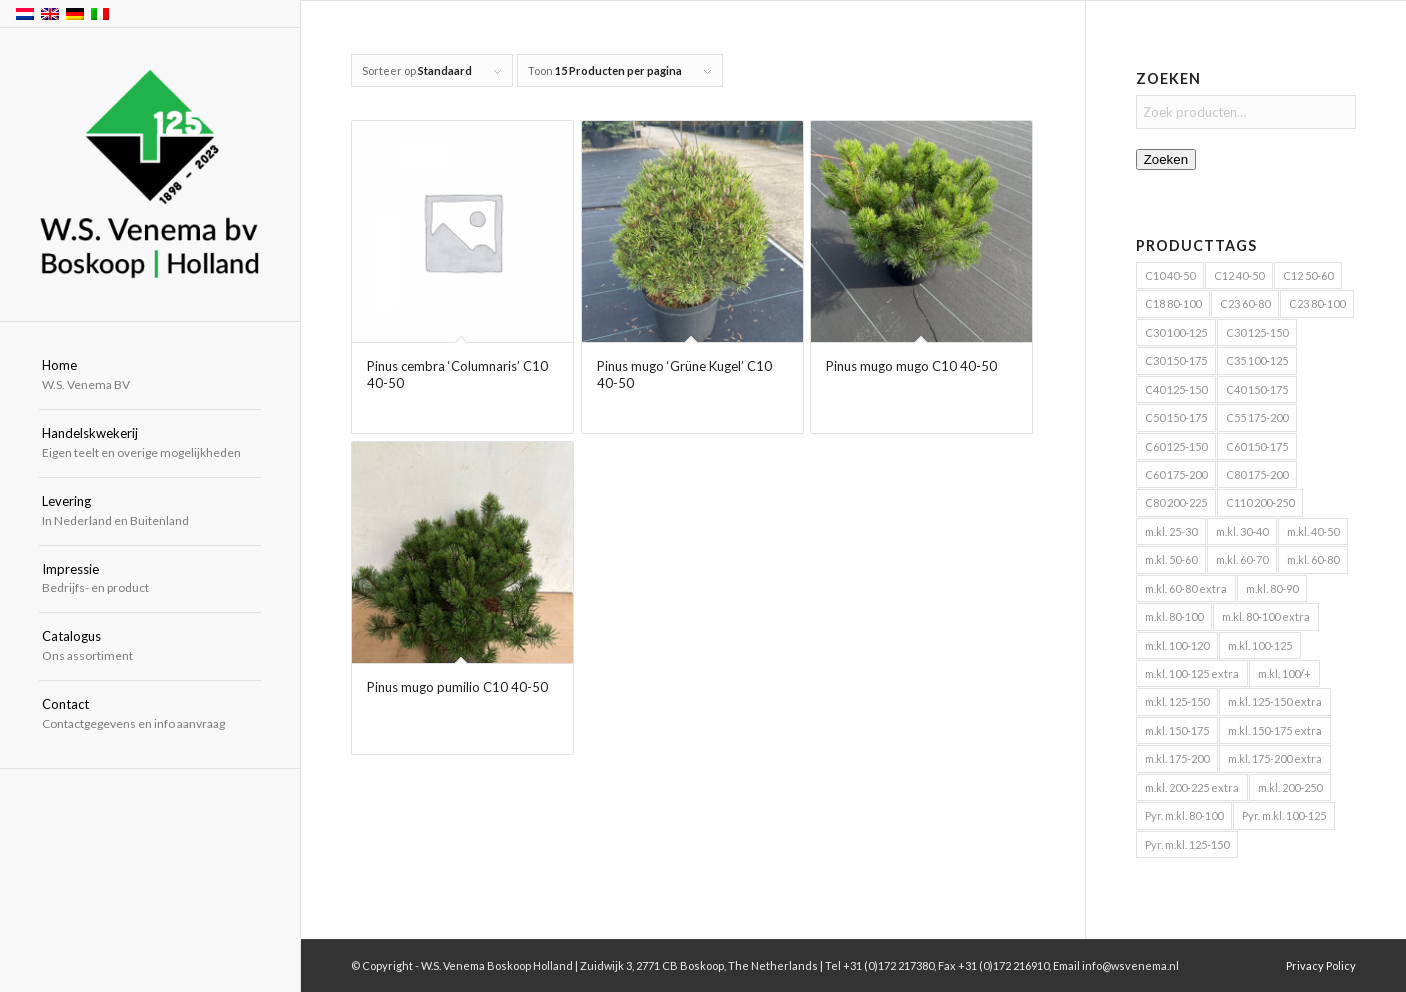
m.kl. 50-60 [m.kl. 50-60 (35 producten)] (1171, 559)
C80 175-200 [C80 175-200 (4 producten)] (1257, 474)
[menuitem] (150, 376)
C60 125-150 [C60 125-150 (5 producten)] (1176, 446)
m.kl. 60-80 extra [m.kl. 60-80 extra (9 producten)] (1186, 588)
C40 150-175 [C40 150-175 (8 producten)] (1257, 389)
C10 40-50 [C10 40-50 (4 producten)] (1170, 275)
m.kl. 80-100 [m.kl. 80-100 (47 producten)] (1174, 616)
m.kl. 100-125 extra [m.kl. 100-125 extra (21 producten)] (1192, 673)
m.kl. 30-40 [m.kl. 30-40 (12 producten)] (1242, 531)
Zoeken (1166, 159)
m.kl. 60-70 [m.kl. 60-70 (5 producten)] (1242, 559)
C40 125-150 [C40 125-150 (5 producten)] (1176, 389)
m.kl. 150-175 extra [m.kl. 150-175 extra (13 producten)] (1275, 730)
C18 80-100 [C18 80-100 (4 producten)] (1173, 303)
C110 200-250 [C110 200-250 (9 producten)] (1260, 502)
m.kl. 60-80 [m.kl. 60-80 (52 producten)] (1313, 559)
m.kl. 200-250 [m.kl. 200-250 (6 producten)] (1290, 787)
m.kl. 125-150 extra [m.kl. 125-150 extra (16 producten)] (1275, 701)
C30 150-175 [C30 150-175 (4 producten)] (1176, 360)
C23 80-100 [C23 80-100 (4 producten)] (1317, 303)
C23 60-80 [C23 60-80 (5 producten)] (1245, 303)
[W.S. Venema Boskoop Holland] (150, 175)
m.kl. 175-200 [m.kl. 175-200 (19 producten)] (1177, 758)
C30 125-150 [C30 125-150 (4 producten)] (1257, 332)
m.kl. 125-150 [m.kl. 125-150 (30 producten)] (1177, 701)
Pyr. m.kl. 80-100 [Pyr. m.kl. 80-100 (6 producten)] (1184, 815)
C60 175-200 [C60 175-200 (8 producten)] (1176, 474)
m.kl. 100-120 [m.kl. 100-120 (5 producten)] (1177, 645)
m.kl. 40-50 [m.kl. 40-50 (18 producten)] (1313, 531)
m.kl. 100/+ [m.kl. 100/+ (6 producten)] (1284, 673)
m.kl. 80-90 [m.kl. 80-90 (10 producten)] (1272, 588)
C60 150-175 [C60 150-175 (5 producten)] (1257, 446)
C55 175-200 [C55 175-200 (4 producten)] (1257, 417)
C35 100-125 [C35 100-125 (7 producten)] (1257, 360)
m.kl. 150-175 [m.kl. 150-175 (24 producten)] (1177, 730)
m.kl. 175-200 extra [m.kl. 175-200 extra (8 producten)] (1275, 758)
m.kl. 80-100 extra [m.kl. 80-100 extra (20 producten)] (1266, 616)
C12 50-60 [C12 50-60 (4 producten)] (1308, 275)
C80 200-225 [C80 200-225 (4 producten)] (1176, 502)
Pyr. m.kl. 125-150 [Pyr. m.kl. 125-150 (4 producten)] (1187, 844)
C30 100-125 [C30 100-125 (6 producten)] (1176, 332)
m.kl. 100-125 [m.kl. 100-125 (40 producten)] (1260, 645)
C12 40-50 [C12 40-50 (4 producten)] (1239, 275)
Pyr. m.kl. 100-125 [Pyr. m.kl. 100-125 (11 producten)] (1284, 815)
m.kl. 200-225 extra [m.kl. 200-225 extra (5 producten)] (1192, 787)
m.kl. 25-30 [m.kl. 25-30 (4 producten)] (1171, 531)
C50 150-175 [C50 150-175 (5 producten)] (1176, 417)
